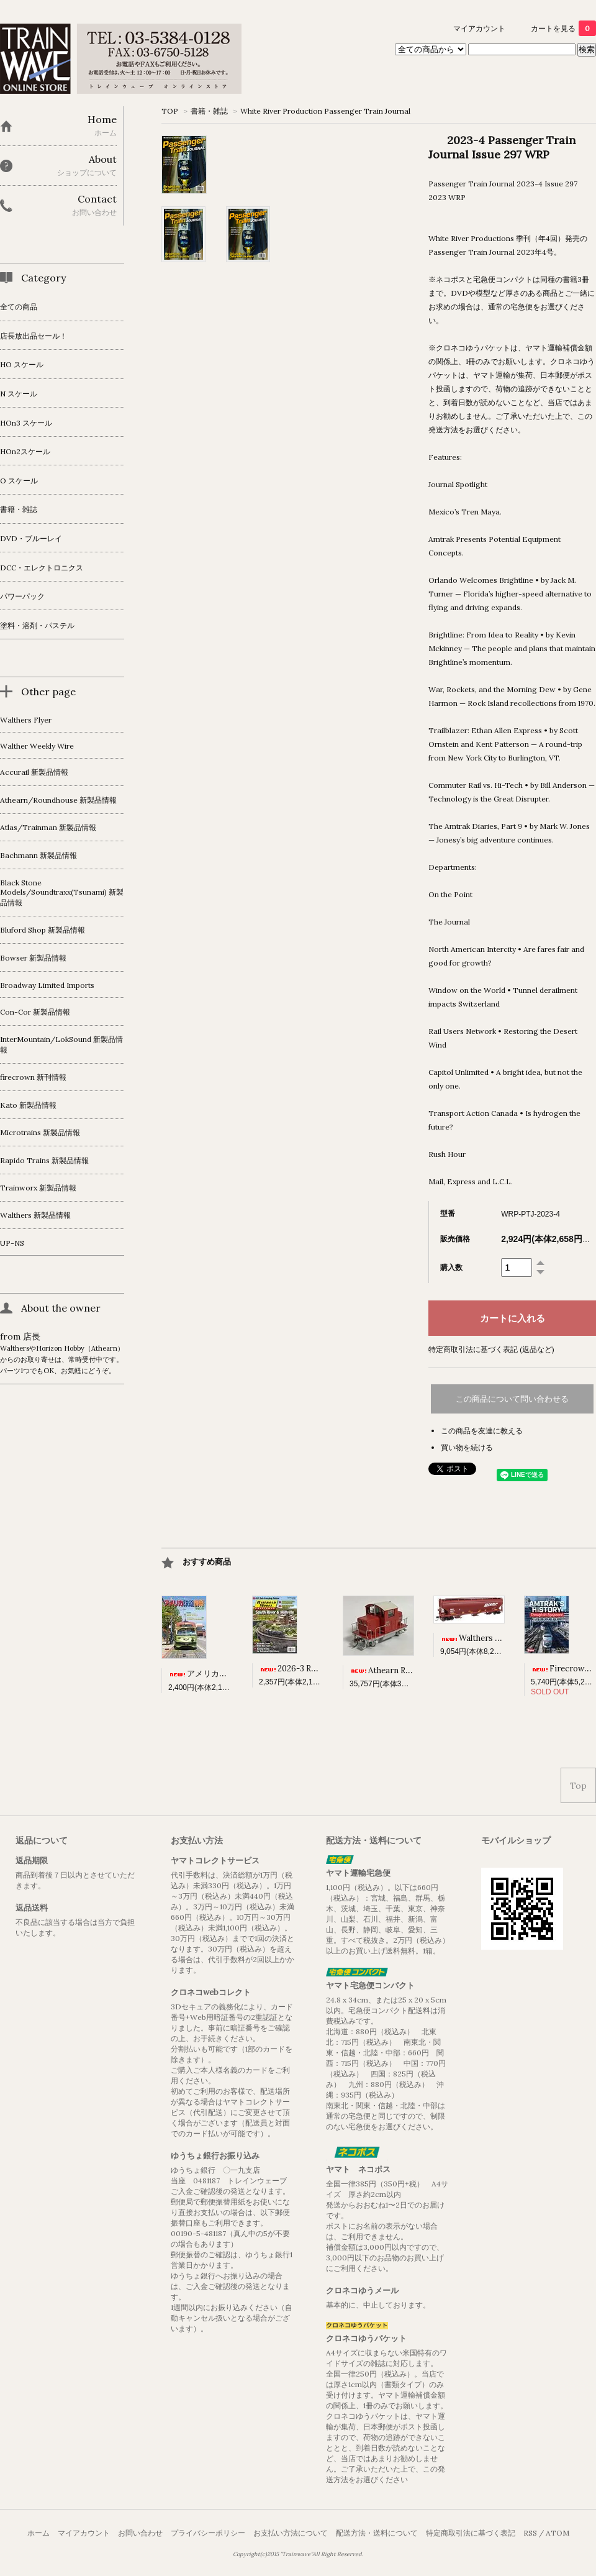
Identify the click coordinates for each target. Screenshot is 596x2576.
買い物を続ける (467, 1447)
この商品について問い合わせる (512, 1399)
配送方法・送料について (377, 2532)
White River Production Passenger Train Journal (325, 111)
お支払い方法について (290, 2532)
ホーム (38, 2532)
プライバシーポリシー (208, 2532)
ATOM (557, 2532)
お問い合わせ (140, 2532)
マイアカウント (479, 28)
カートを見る (563, 28)
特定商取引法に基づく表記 (470, 2532)
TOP (169, 111)
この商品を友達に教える (482, 1430)
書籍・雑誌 (209, 111)
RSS (530, 2532)
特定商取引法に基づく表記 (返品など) (491, 1349)
